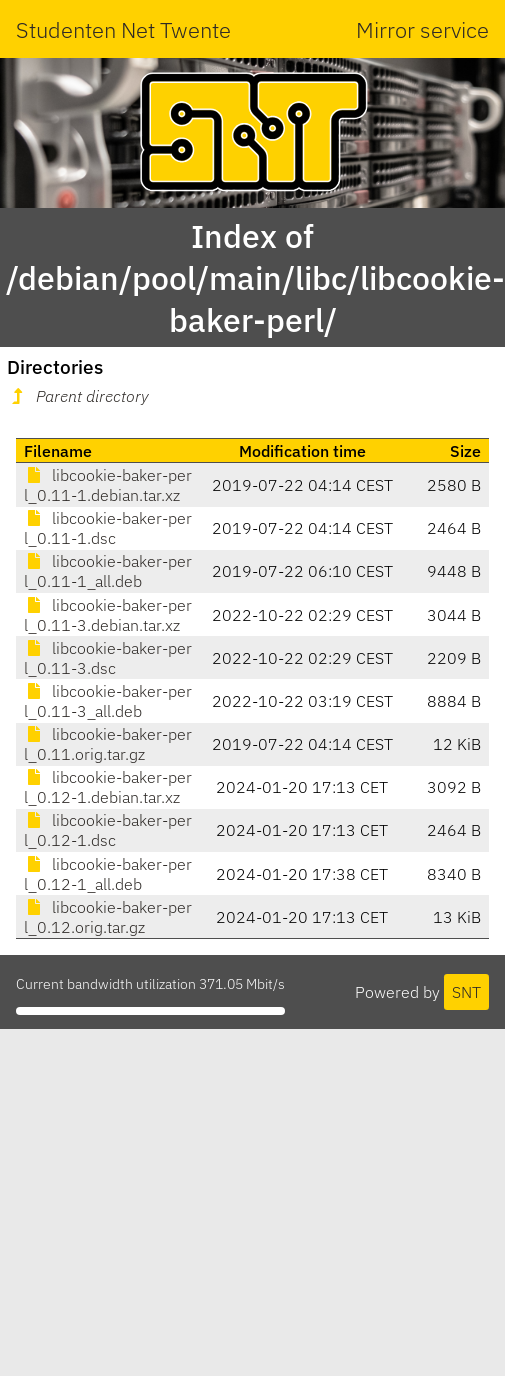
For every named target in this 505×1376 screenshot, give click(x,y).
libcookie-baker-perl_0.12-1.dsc (108, 830)
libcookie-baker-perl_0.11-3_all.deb (108, 701)
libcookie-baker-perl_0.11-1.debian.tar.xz (108, 485)
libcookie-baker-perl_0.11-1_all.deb (108, 571)
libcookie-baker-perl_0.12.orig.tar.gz (108, 917)
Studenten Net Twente (123, 29)
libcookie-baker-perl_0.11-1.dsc (108, 528)
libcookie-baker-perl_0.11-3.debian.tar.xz (108, 615)
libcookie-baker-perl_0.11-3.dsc (108, 658)
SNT (466, 992)
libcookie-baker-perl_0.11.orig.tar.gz (108, 744)
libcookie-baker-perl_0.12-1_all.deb (108, 874)
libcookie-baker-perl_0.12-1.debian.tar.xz (108, 787)
